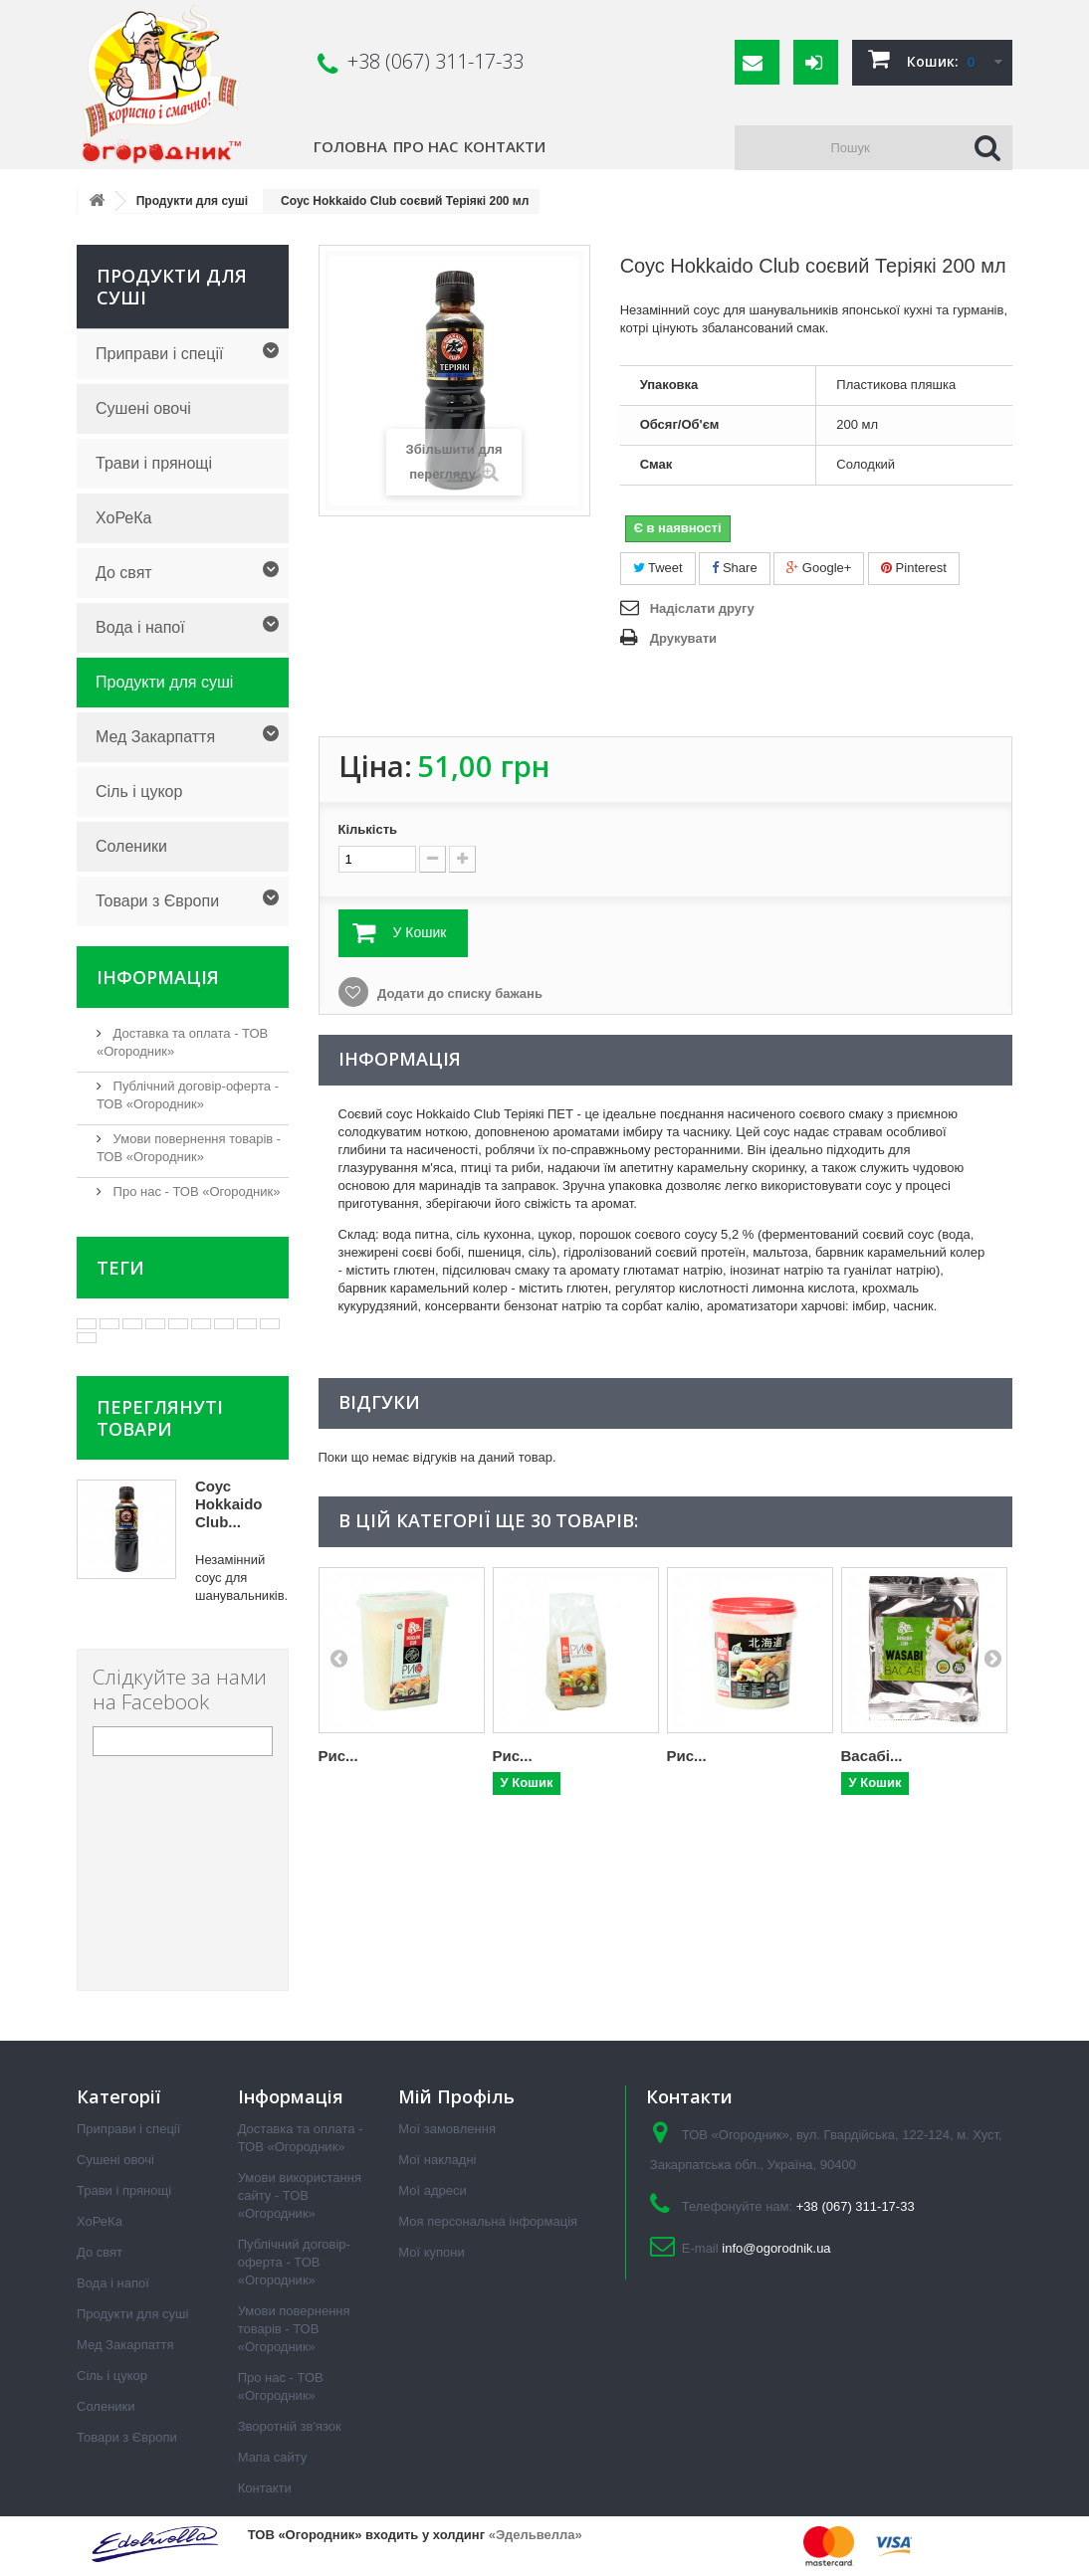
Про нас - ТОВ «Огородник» (194, 1191)
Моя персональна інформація (487, 2221)
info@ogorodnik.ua (776, 2248)
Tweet (658, 567)
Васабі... (872, 1755)
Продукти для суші (164, 682)
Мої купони (431, 2252)
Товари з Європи (157, 900)
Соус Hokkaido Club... (229, 1504)
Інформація (158, 977)
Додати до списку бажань (458, 993)
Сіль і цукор (139, 791)
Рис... (338, 1755)
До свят (124, 572)
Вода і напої (140, 627)
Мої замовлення (447, 2128)
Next (992, 1658)
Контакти (504, 146)
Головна (350, 146)
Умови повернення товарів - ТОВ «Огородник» (294, 2328)
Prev (338, 1658)
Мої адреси (432, 2190)
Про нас (425, 146)
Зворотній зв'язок (289, 2426)
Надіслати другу (702, 608)
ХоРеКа (123, 517)
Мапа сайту (273, 2457)
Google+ (818, 567)
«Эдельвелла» (535, 2534)
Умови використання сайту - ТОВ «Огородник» (299, 2195)
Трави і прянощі (154, 463)
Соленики (131, 846)
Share (734, 567)
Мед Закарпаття (155, 736)
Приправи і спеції (159, 353)
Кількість (368, 829)
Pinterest (914, 567)
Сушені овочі (143, 408)
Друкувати (683, 638)
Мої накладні (437, 2159)
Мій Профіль (456, 2096)
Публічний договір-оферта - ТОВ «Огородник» (294, 2262)
